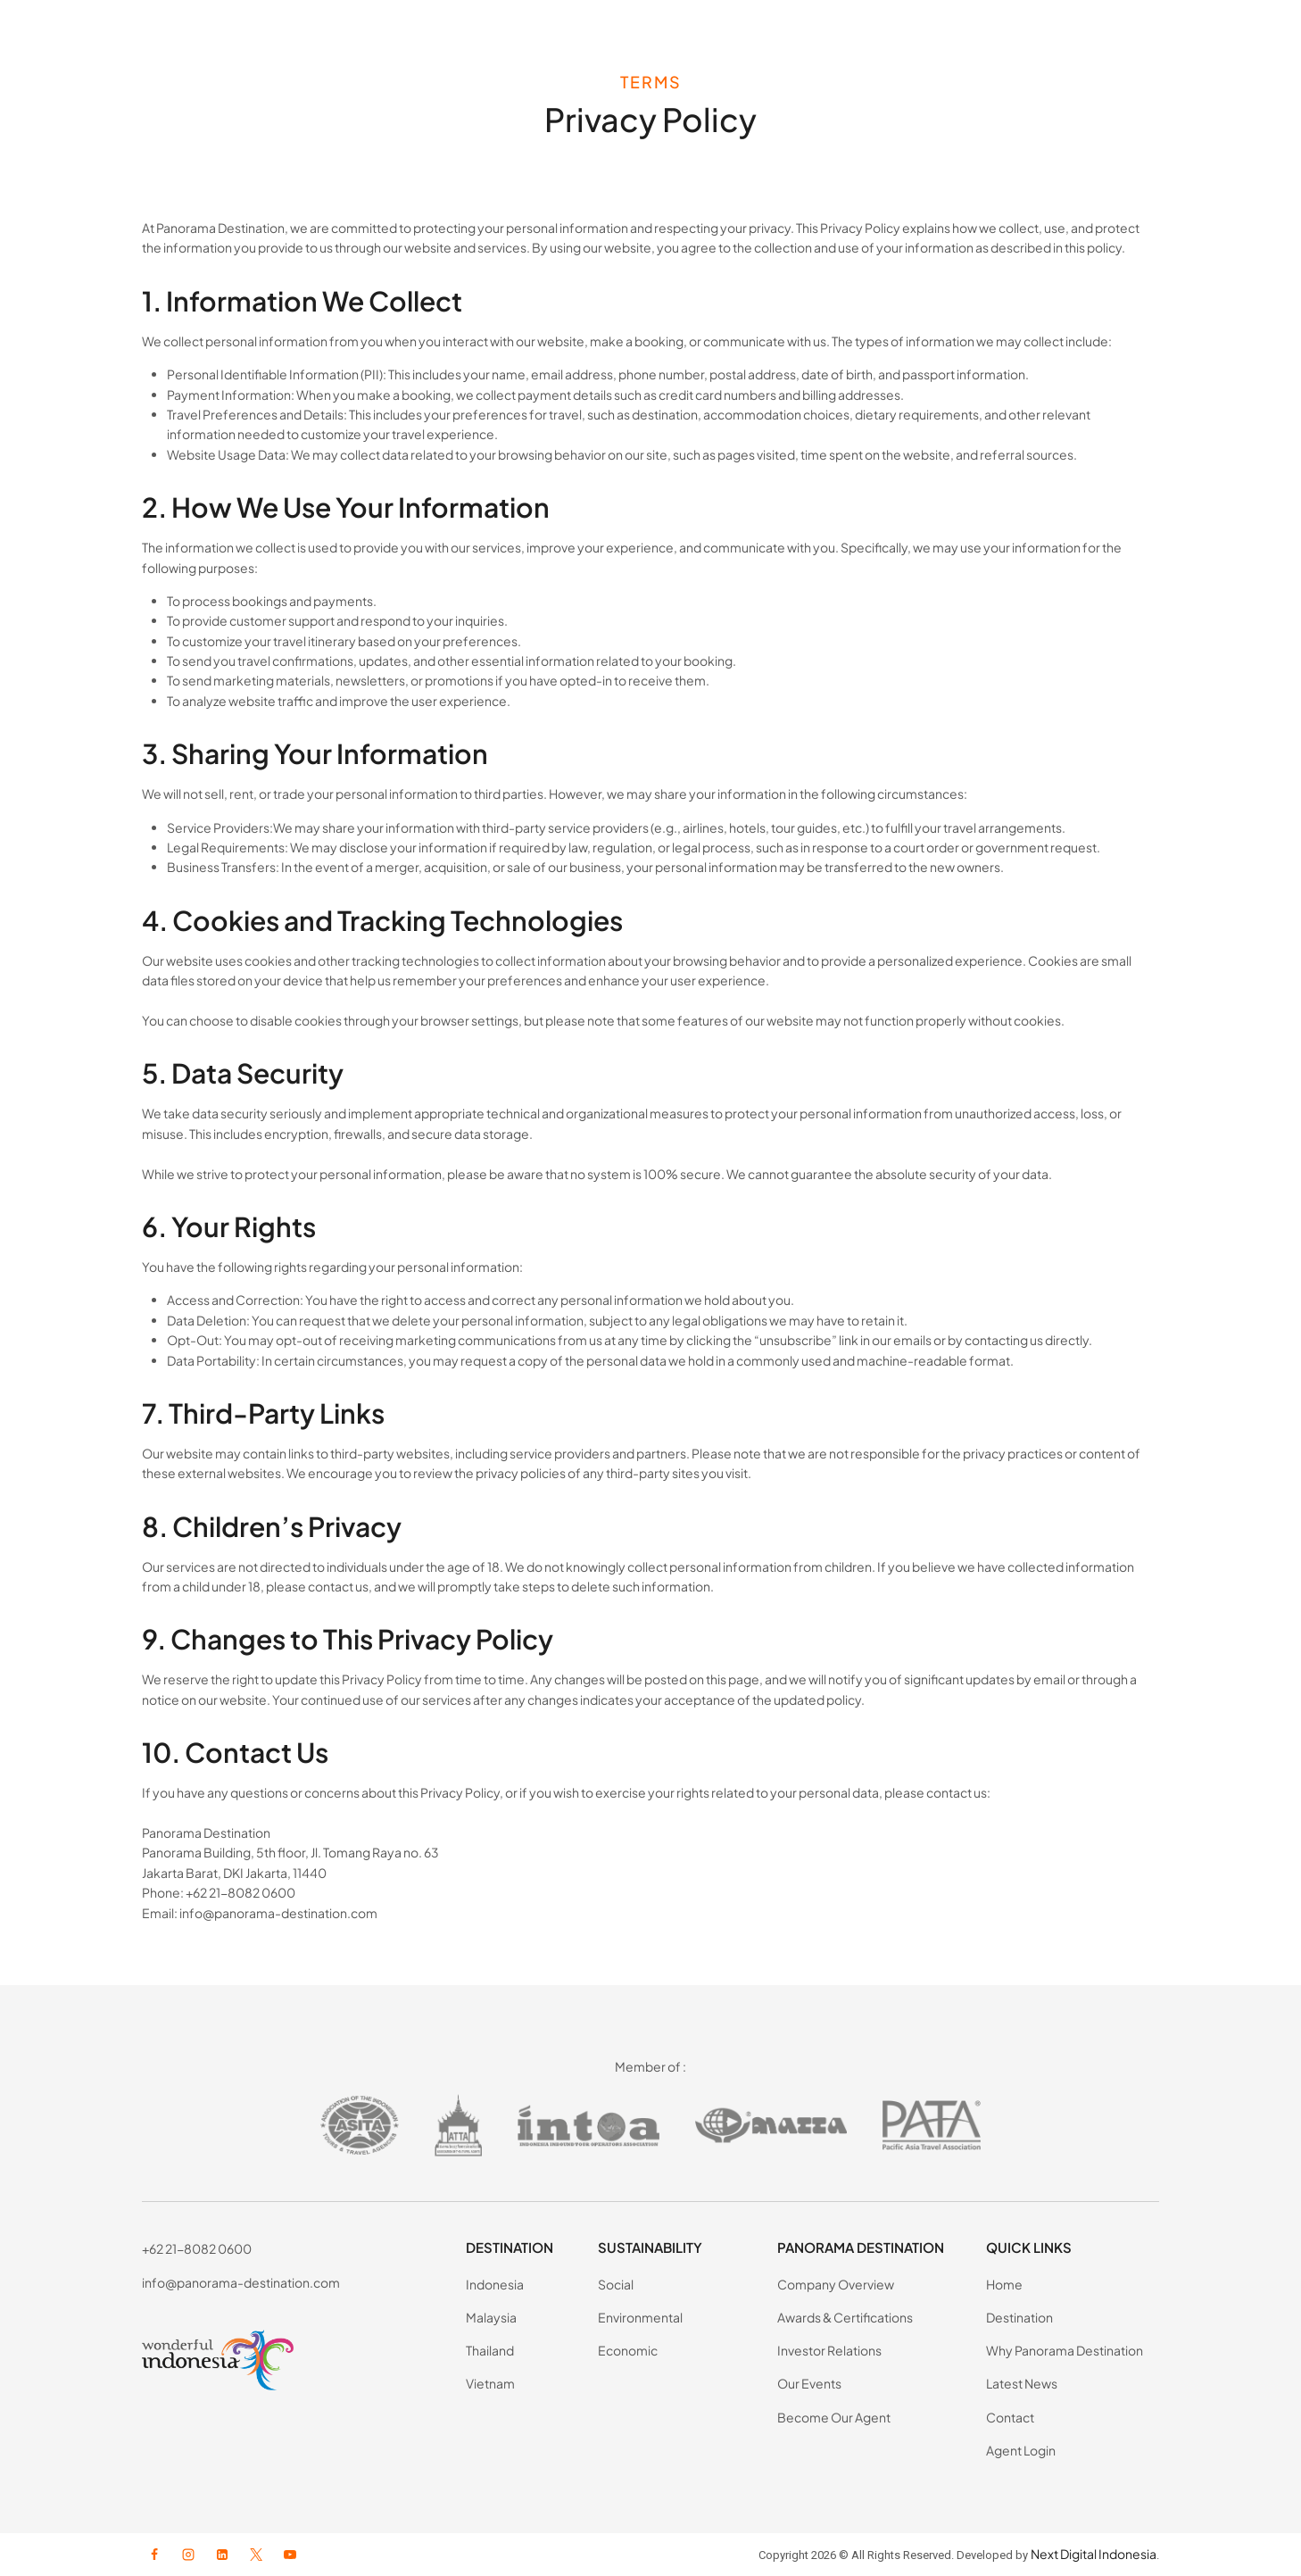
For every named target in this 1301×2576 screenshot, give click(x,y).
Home (1004, 2284)
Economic (628, 2350)
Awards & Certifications (845, 2317)
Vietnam (490, 2383)
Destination (1019, 2317)
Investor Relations (829, 2350)
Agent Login (1021, 2450)
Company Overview (835, 2284)
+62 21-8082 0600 (197, 2248)
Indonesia (495, 2284)
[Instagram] (188, 2554)
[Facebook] (154, 2554)
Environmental (640, 2317)
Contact (1010, 2417)
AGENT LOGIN (1215, 35)
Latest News (1003, 35)
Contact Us (1094, 35)
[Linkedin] (222, 2554)
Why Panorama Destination (1064, 2350)
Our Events (809, 2383)
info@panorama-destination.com (241, 2282)
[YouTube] (290, 2554)
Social (616, 2284)
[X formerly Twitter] (256, 2554)
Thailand (490, 2350)
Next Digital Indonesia (1093, 2554)
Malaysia (491, 2317)
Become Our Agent (834, 2417)
